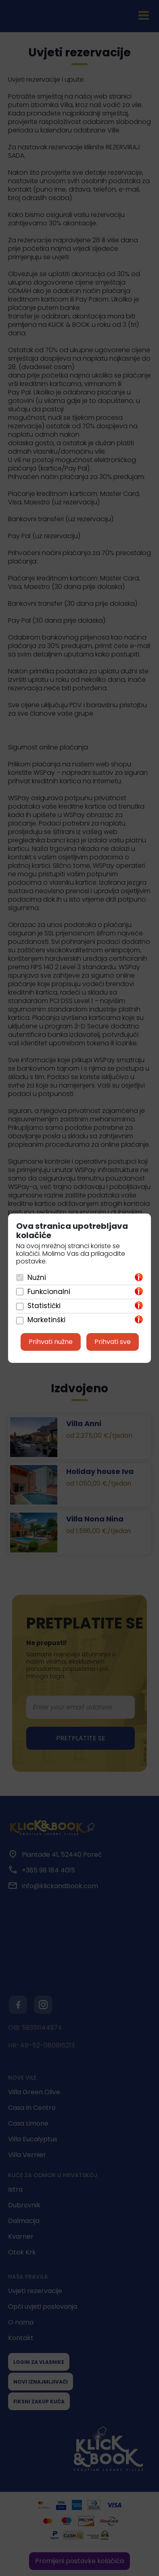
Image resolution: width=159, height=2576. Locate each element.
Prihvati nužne (51, 1341)
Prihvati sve (112, 1341)
